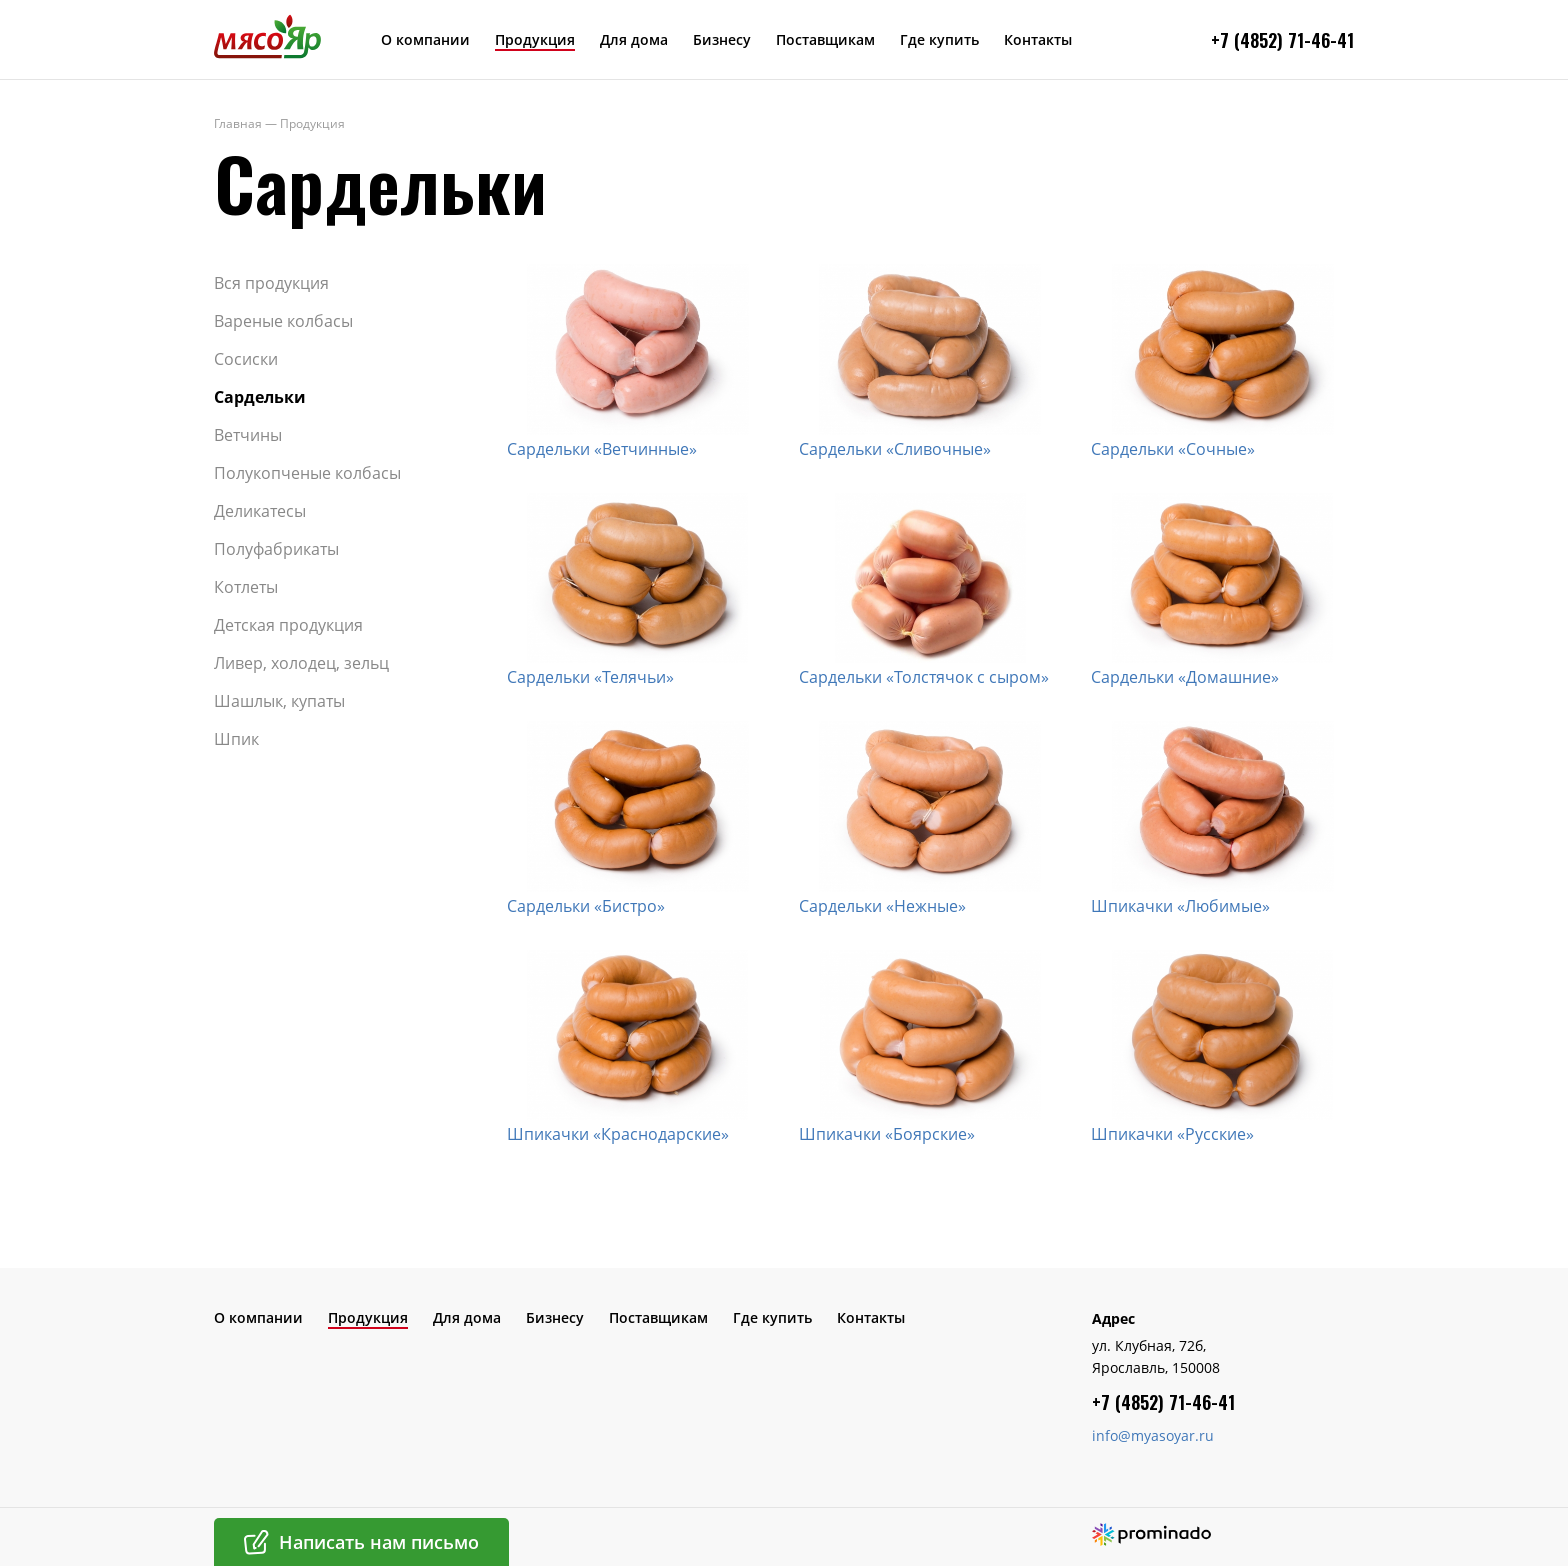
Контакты (1038, 39)
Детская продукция (288, 625)
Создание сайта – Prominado (1151, 1534)
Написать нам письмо (379, 1542)
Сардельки (260, 397)
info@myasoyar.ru (1153, 1435)
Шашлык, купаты (279, 701)
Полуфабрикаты (276, 549)
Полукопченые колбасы (307, 473)
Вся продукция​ (271, 283)
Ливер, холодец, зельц (301, 663)
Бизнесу (722, 39)
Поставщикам (825, 39)
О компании (425, 39)
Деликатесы (260, 511)
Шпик (236, 739)
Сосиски (246, 359)
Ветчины (248, 435)
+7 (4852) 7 (1254, 40)
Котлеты (246, 587)
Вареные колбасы (283, 321)
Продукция (535, 39)
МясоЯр (267, 36)
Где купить (939, 39)
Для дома (634, 39)
